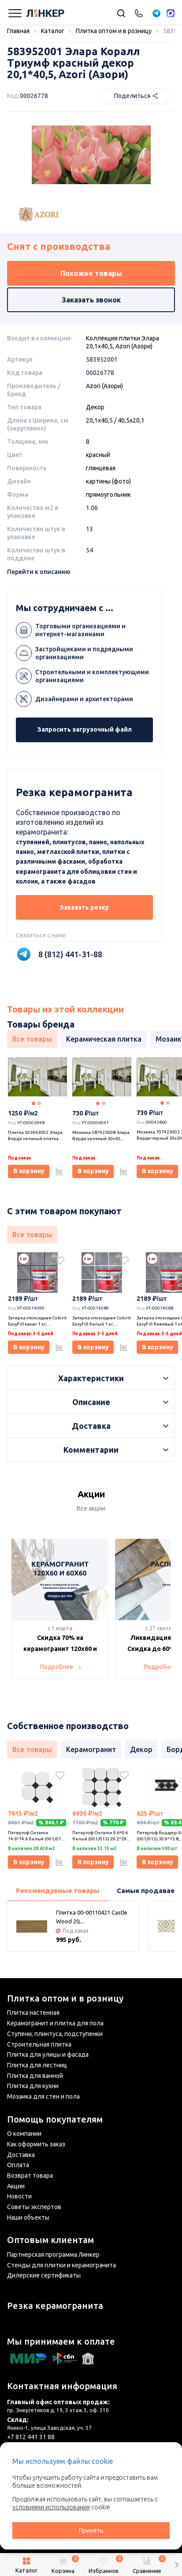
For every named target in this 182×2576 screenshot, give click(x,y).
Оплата (18, 2164)
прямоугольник (108, 494)
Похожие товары (91, 273)
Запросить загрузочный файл (84, 729)
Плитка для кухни (33, 2085)
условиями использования (51, 2507)
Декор (95, 407)
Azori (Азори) (104, 385)
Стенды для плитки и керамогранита (61, 2265)
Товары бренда (40, 1024)
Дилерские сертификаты (44, 2275)
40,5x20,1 (131, 420)
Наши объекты (28, 2217)
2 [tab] (39, 1103)
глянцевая (100, 468)
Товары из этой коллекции (65, 1009)
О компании (24, 2133)
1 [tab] (33, 1103)
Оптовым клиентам (50, 2240)
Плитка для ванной (35, 2075)
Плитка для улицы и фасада (48, 2054)
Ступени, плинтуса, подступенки (55, 2033)
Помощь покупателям (55, 2119)
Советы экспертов (34, 2206)
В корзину (29, 1171)
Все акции (91, 1508)
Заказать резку (84, 907)
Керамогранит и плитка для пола (55, 2023)
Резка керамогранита (55, 2306)
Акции (16, 2186)
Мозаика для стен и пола (43, 2096)
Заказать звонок (91, 300)
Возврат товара (30, 2175)
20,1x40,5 (99, 420)
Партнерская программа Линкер (53, 2254)
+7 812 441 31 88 (31, 2436)
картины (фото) (108, 481)
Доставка (21, 2154)
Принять (91, 2530)
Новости (19, 2196)
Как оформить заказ (36, 2144)
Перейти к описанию (39, 571)
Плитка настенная (33, 2012)
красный (98, 454)
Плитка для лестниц (37, 2065)
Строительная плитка (39, 2044)
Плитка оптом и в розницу (65, 1998)
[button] (176, 2564)
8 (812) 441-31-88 (70, 954)
